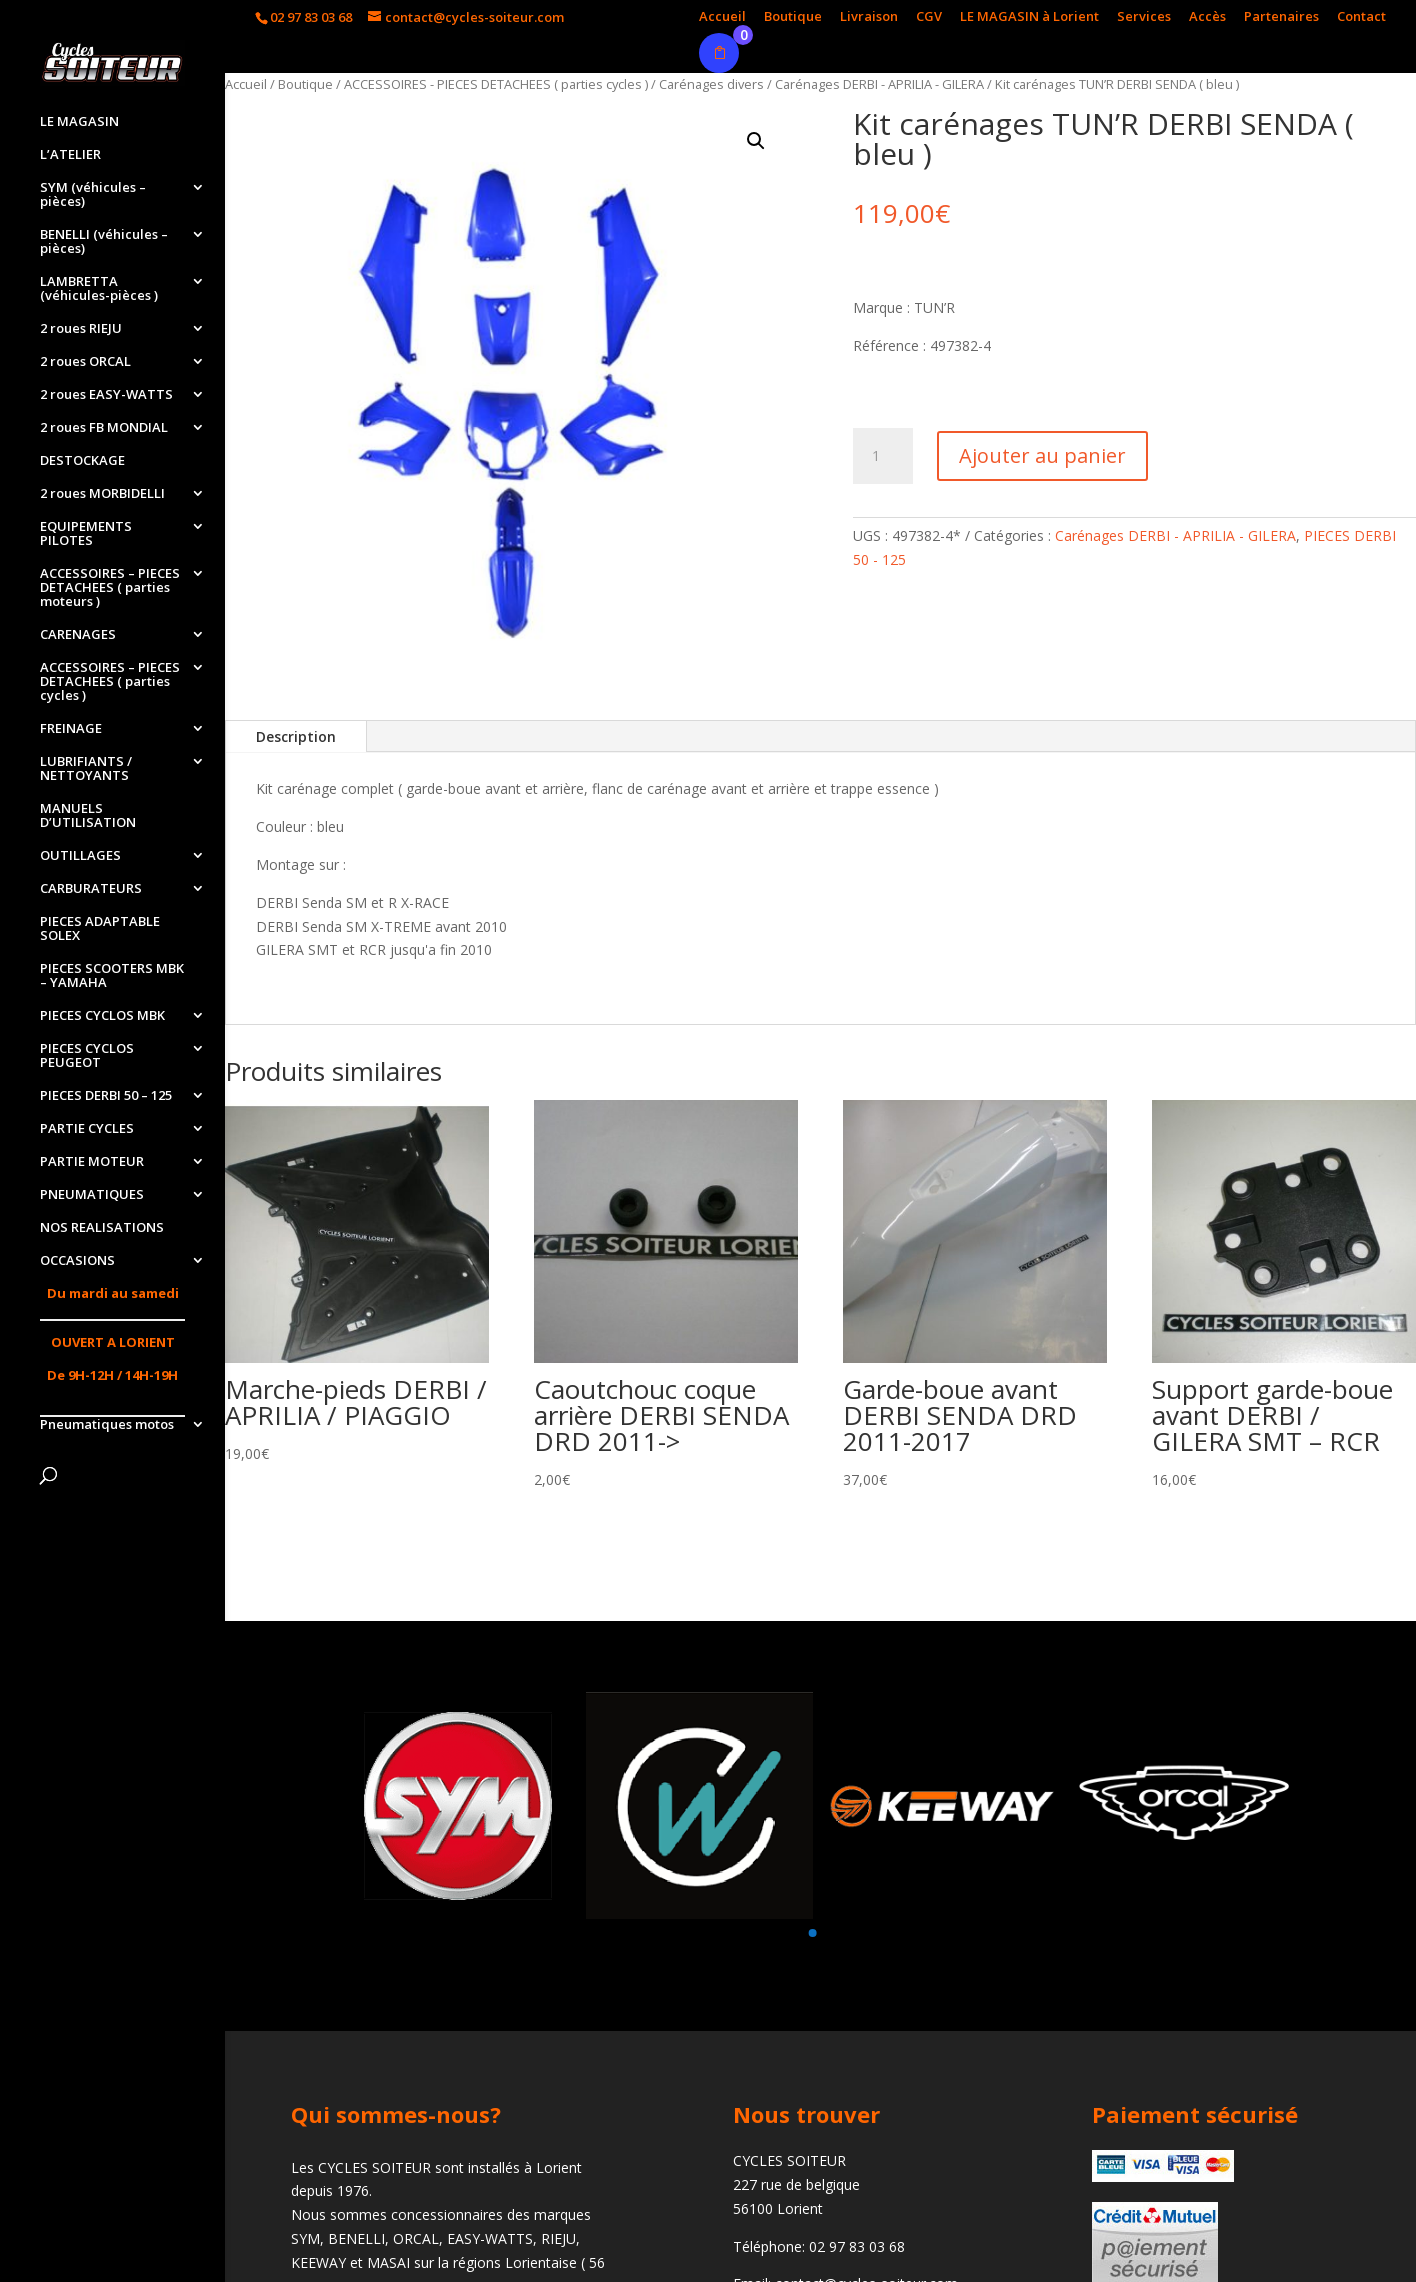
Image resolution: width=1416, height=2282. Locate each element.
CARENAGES (78, 635)
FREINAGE (71, 729)
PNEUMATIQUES (92, 1195)
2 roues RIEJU (81, 329)
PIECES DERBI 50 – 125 (106, 1096)
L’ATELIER (70, 155)
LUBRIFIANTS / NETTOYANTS (86, 769)
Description (296, 736)
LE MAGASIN (79, 122)
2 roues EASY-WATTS (106, 395)
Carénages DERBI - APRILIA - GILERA (879, 84)
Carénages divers (711, 84)
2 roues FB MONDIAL (104, 428)
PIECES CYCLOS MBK (102, 1016)
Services (1144, 17)
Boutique (793, 17)
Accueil (722, 17)
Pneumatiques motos (107, 1425)
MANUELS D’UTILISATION (88, 816)
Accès (1207, 17)
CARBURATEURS (91, 889)
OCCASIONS (77, 1261)
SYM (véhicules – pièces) (93, 195)
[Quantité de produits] (883, 456)
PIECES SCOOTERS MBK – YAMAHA (112, 976)
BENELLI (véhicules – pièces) (104, 242)
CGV (929, 17)
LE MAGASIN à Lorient (1029, 17)
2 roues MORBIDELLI (102, 494)
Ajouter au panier (1042, 455)
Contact (1361, 17)
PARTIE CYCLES (87, 1129)
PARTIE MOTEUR (92, 1162)
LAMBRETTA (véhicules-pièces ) (99, 289)
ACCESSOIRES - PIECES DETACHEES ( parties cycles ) (496, 84)
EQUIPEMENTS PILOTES (86, 534)
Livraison (869, 17)
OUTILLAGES (80, 856)
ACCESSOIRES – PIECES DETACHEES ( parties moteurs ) (110, 588)
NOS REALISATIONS (102, 1228)
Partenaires (1281, 17)
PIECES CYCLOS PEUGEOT (87, 1056)
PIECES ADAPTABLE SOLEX (100, 929)
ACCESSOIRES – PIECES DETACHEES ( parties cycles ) (110, 682)
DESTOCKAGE (82, 461)
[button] (812, 1933)
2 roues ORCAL (85, 362)
